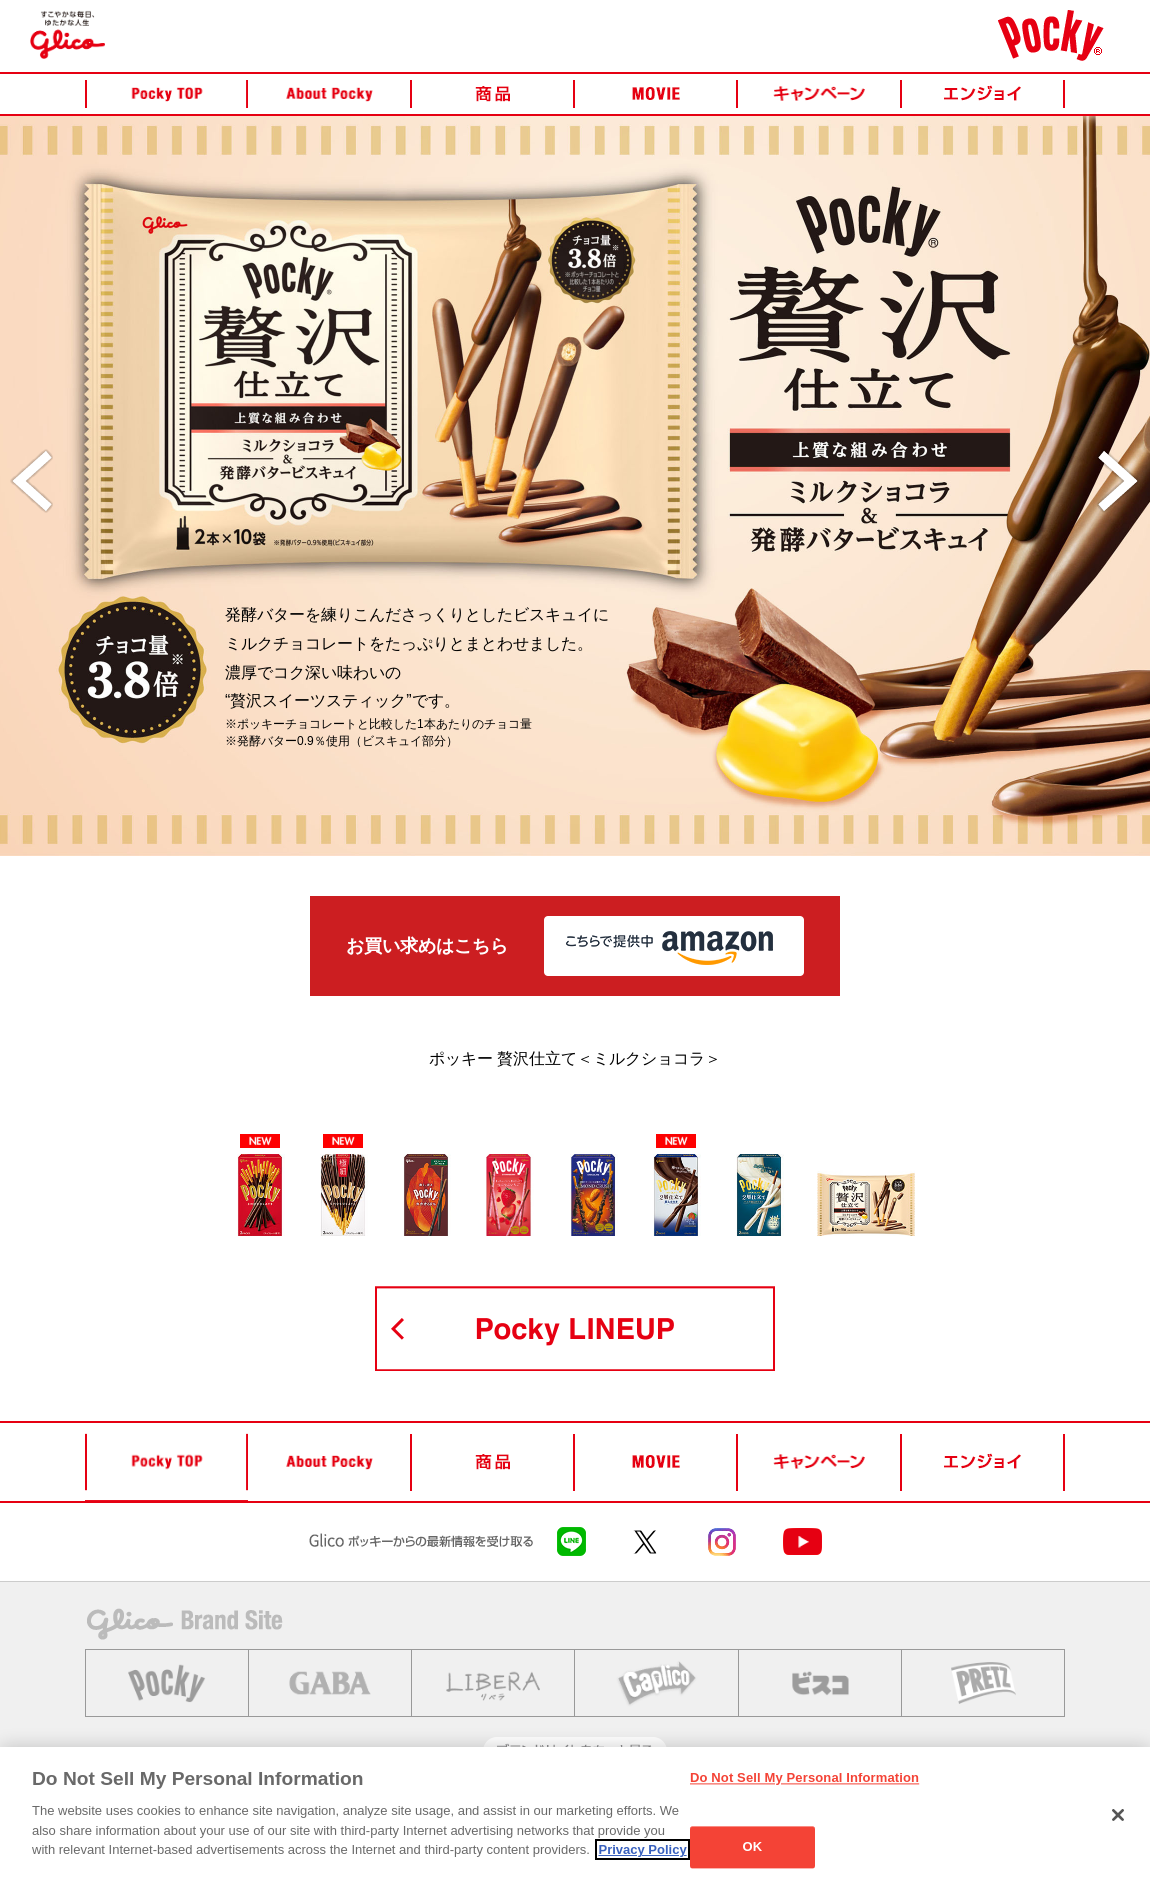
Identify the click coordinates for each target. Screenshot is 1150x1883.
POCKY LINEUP (575, 1328)
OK (753, 1847)
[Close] (1118, 1815)
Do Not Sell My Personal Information (804, 1777)
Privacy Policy (642, 1849)
